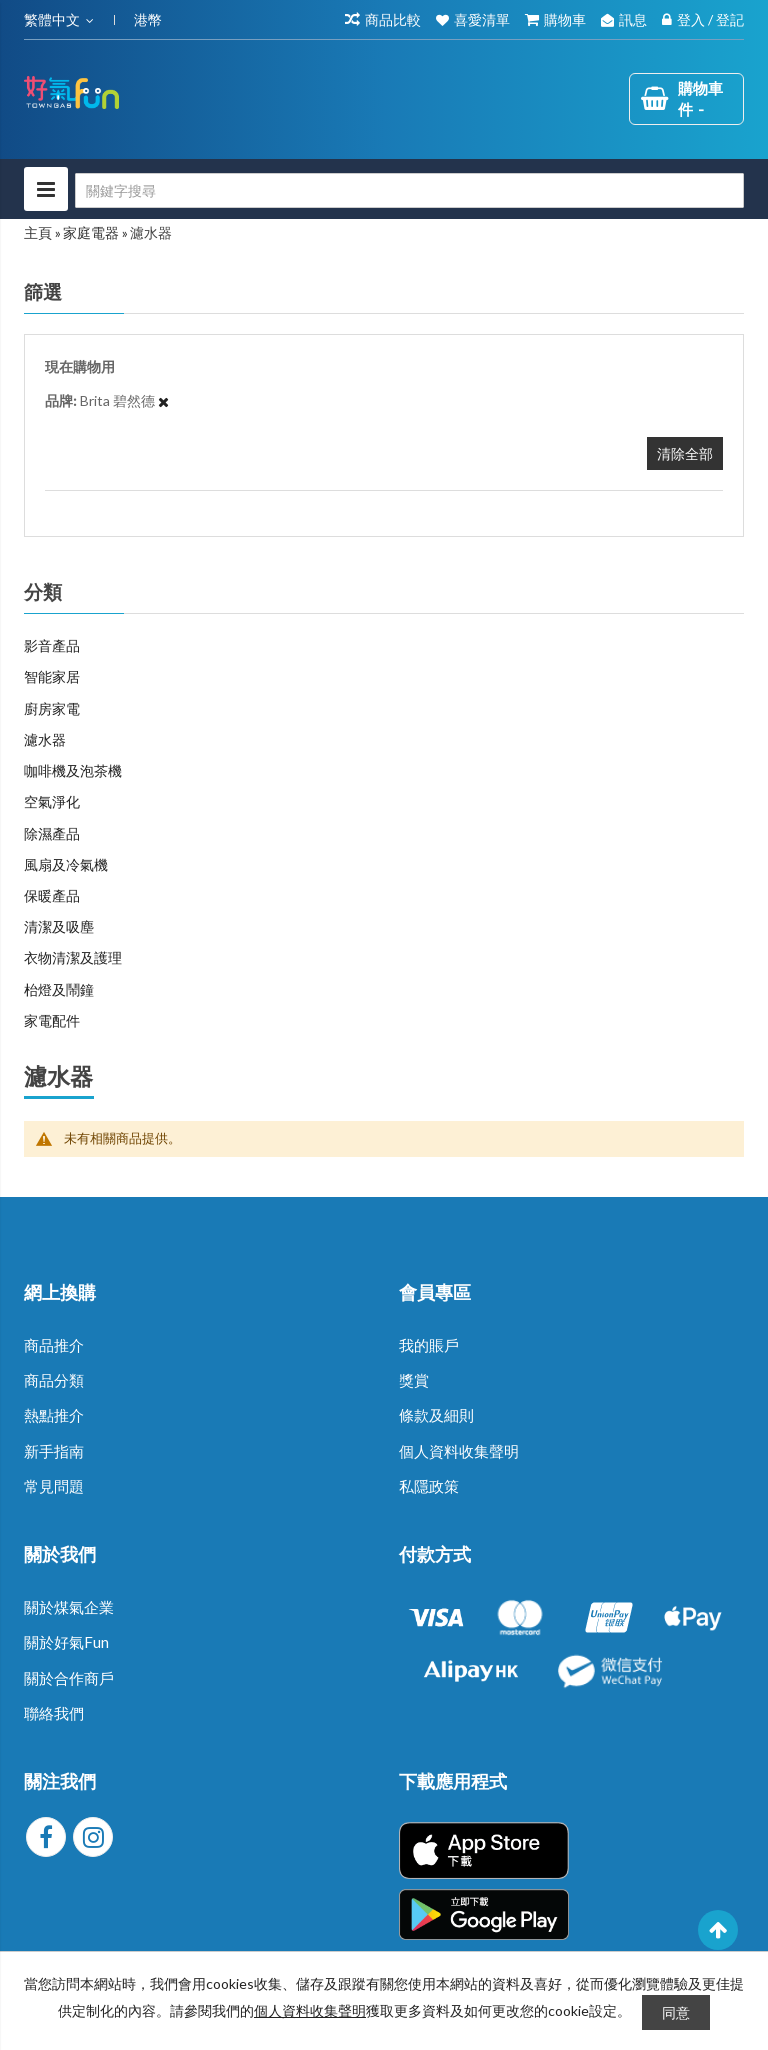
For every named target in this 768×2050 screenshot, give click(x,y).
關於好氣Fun (66, 1642)
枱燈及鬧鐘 (59, 989)
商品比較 (393, 19)
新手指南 (54, 1451)
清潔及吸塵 (59, 926)
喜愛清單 (482, 19)
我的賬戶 (429, 1345)
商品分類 (54, 1380)
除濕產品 (52, 833)
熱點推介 (54, 1415)
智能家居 (52, 676)
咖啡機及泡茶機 (73, 770)
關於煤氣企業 (69, 1607)
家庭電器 (91, 232)
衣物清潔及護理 (73, 957)
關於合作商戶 (69, 1678)
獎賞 (414, 1380)
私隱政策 (429, 1486)
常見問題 (54, 1486)
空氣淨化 (52, 801)
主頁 (38, 232)
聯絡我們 (54, 1713)
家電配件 (52, 1020)
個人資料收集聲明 (459, 1451)
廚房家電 (52, 708)
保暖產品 (52, 895)
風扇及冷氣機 (66, 864)
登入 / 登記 (710, 19)
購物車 (565, 19)
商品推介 (54, 1345)
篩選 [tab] (43, 292)
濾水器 (45, 739)
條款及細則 (436, 1415)
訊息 (633, 19)
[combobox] (409, 190)
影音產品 (52, 645)
